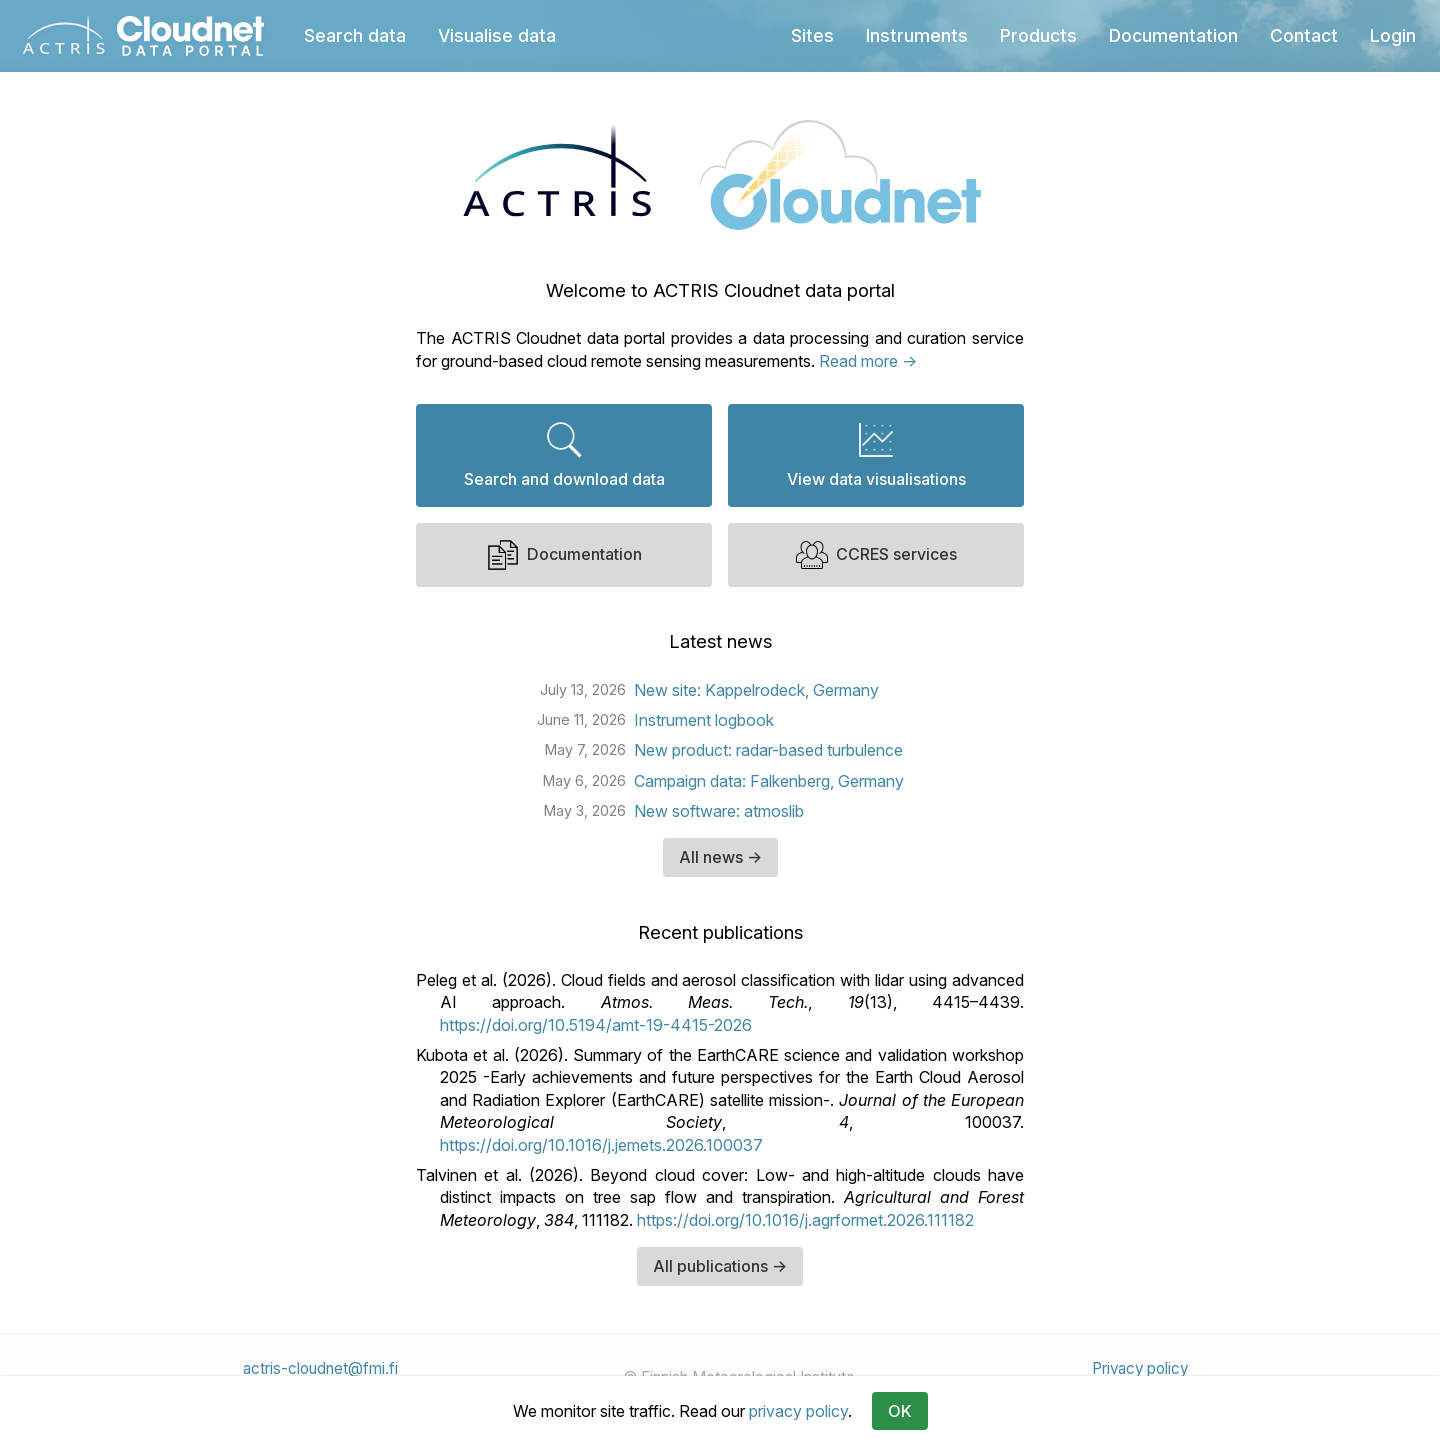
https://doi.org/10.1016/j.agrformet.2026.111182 (805, 1220)
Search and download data (564, 454)
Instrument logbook (704, 720)
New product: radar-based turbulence (768, 750)
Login (1393, 35)
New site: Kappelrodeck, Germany (756, 690)
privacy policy (798, 1411)
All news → (720, 857)
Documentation (564, 555)
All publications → (720, 1266)
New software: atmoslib (719, 811)
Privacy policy (1140, 1368)
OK (900, 1411)
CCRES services (876, 555)
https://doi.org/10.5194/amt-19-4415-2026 (596, 1025)
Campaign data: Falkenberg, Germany (769, 781)
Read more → (868, 361)
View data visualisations (876, 454)
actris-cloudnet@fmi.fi (320, 1368)
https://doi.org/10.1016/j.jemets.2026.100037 (601, 1145)
